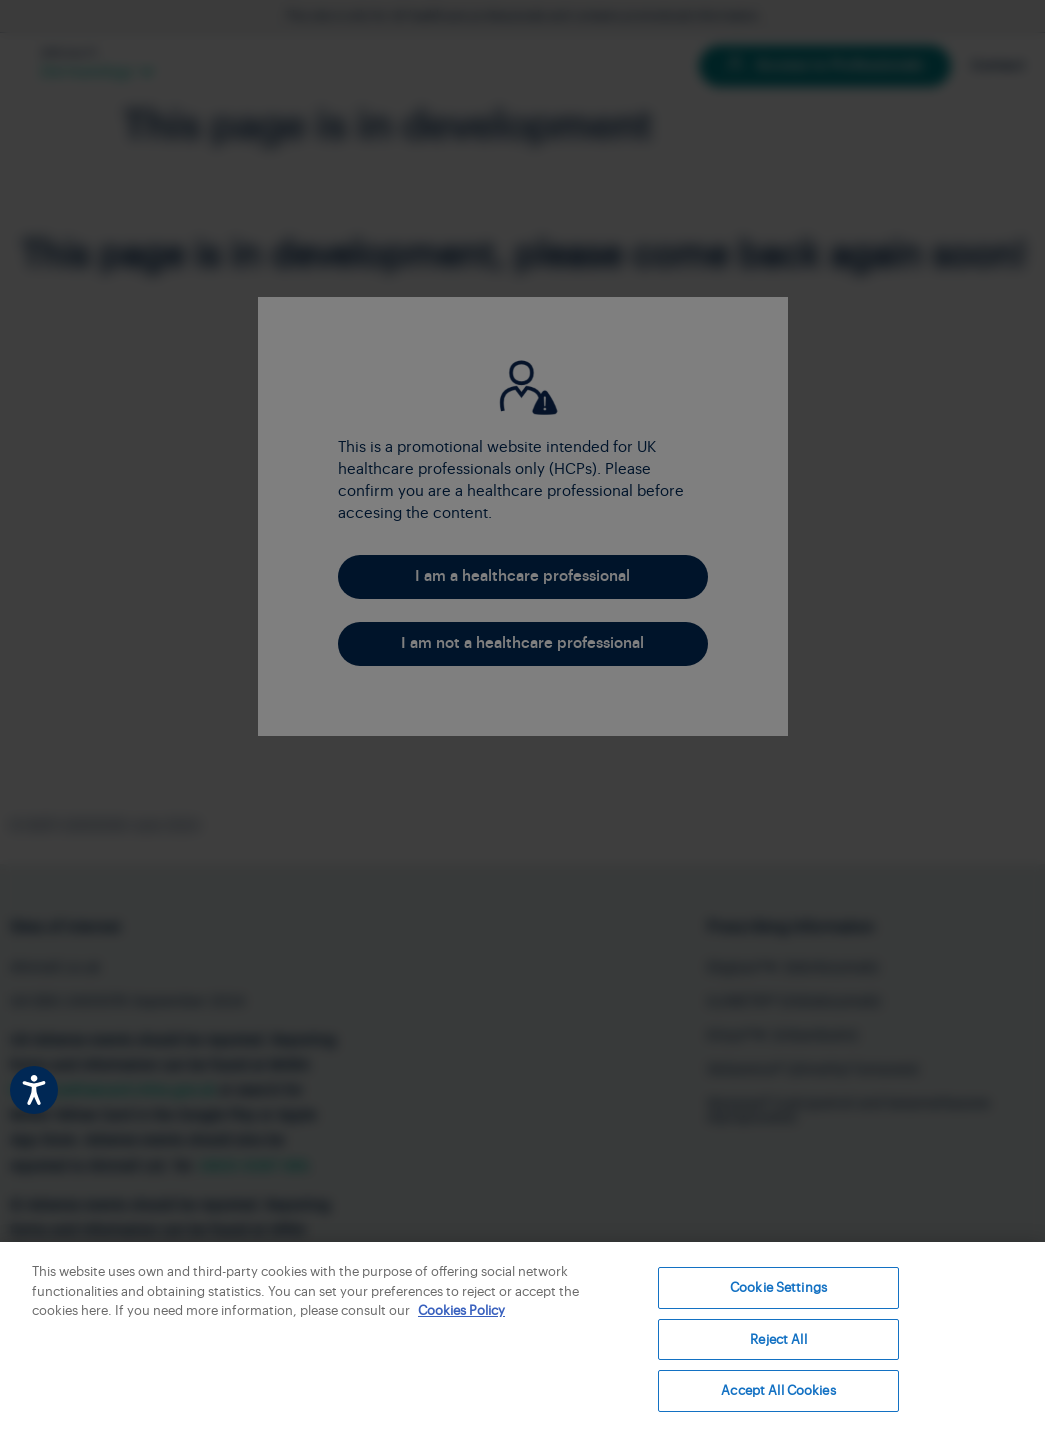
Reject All (778, 1339)
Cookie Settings (778, 1287)
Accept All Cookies (778, 1390)
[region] (522, 1337)
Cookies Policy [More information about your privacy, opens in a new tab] (461, 1310)
